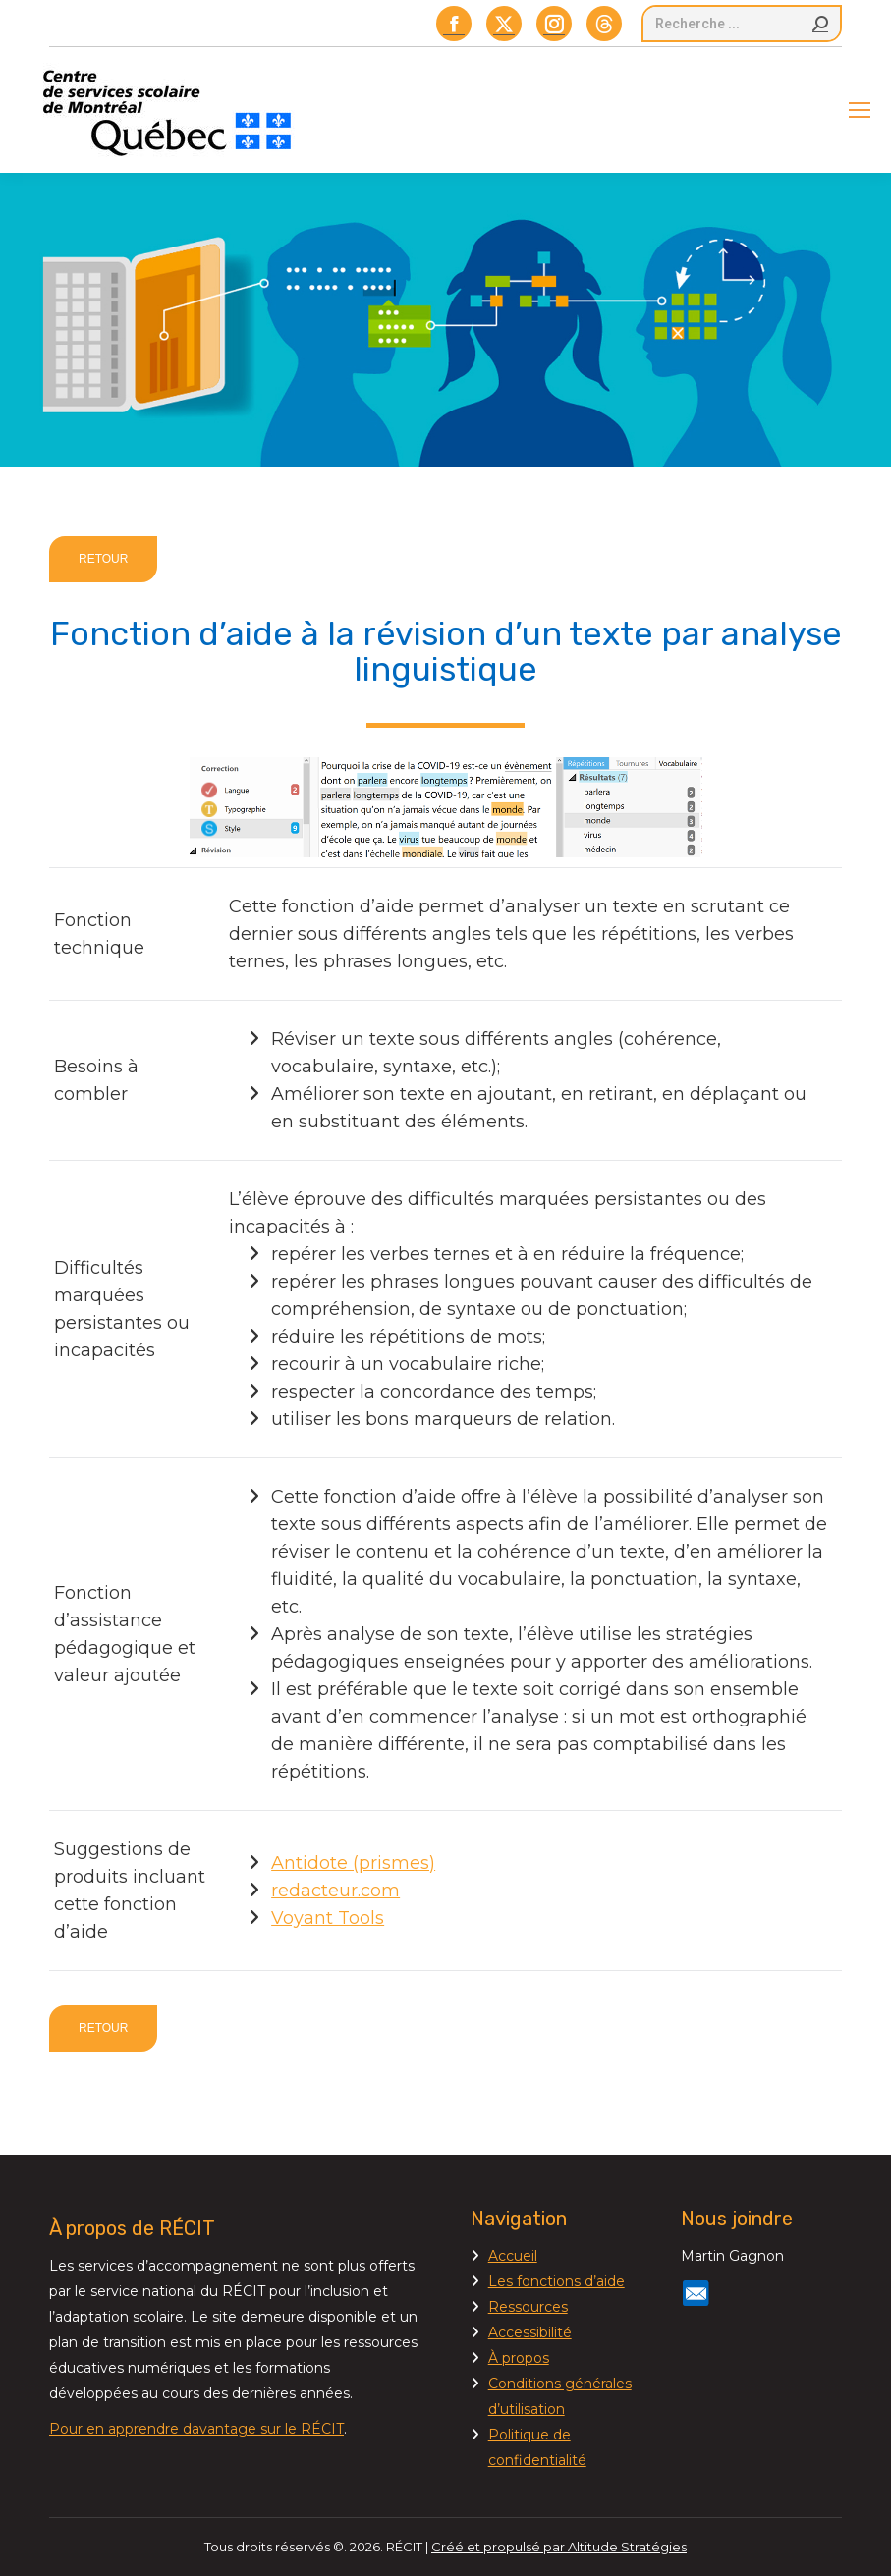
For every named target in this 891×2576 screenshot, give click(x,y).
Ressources (528, 2307)
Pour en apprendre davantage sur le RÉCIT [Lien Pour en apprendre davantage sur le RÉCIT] (196, 2429)
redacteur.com (335, 1890)
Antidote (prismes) (353, 1863)
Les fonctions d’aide (556, 2281)
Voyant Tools (327, 1918)
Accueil (512, 2256)
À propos (518, 2358)
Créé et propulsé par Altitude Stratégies (559, 2546)
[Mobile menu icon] (859, 110)
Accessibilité (530, 2332)
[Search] (741, 23)
